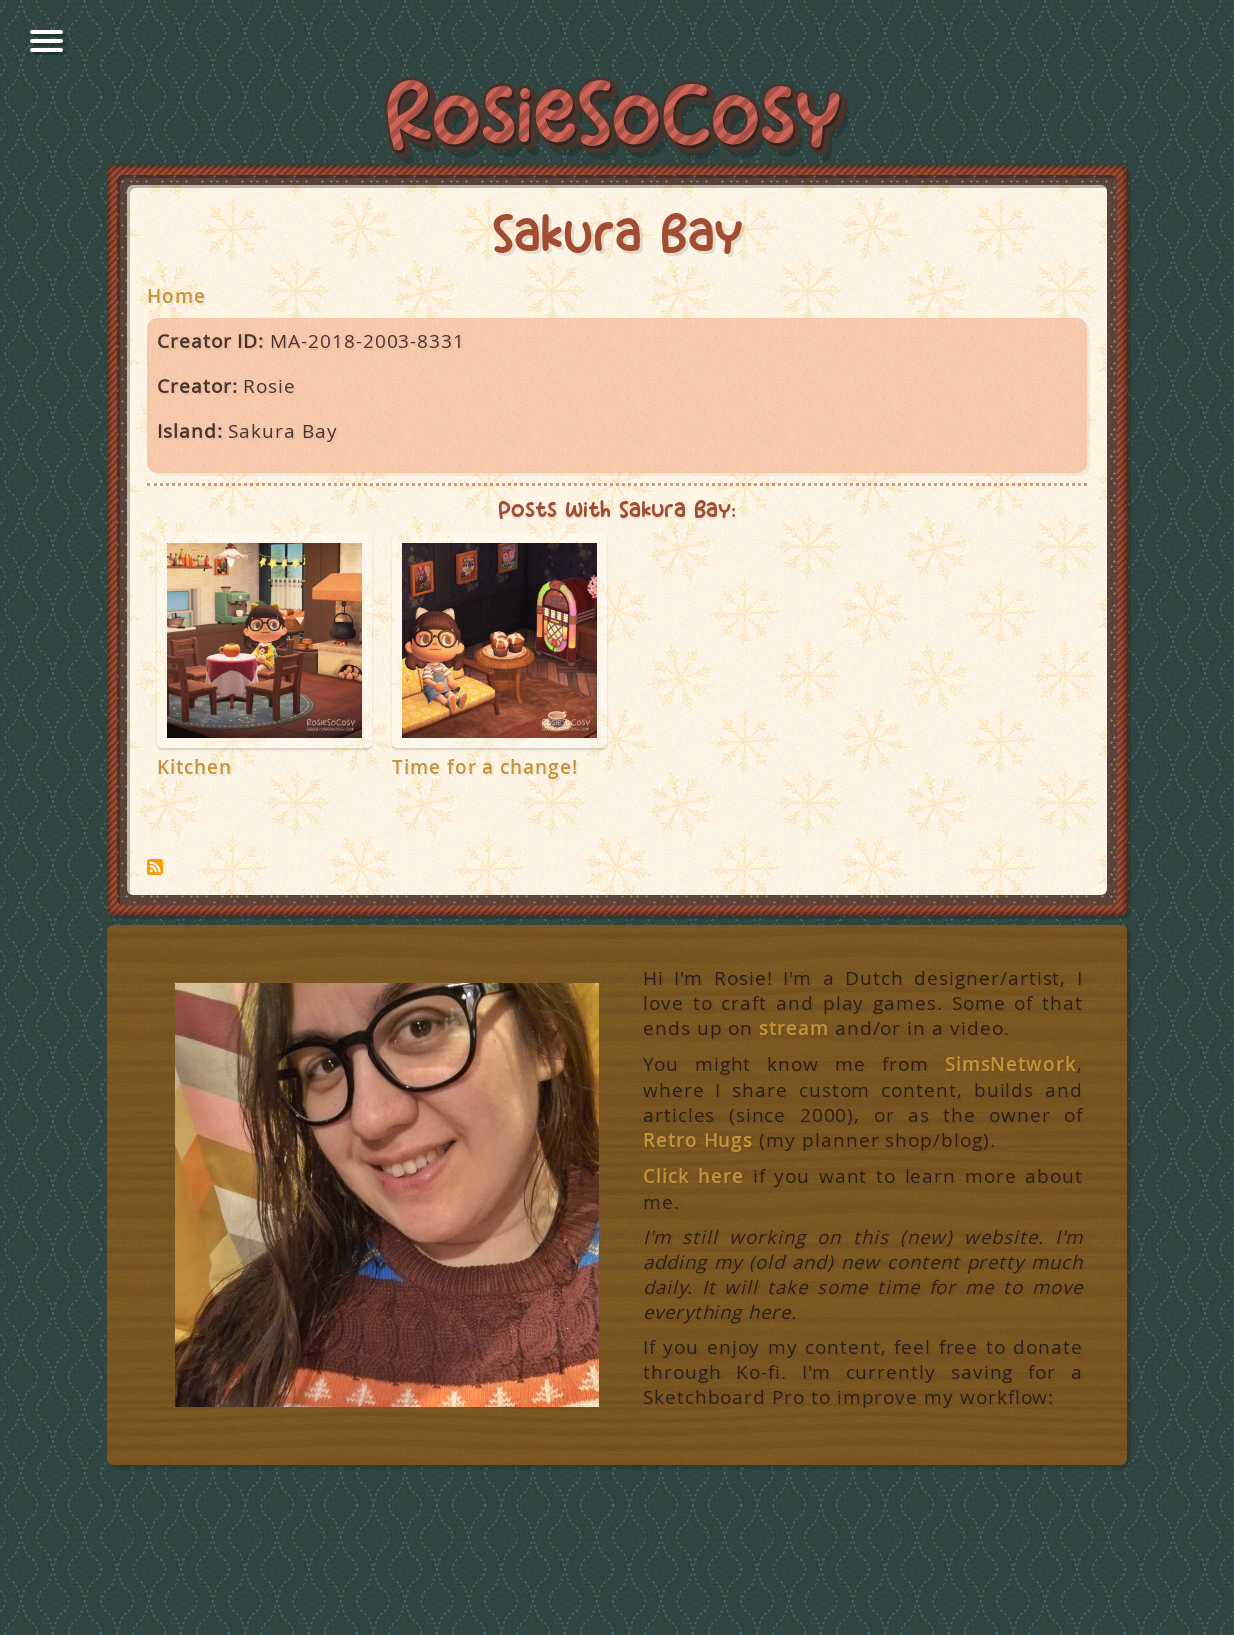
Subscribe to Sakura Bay (155, 867)
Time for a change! (485, 767)
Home (176, 296)
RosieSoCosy (617, 121)
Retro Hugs (698, 1140)
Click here (693, 1176)
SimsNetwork (1011, 1064)
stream (794, 1028)
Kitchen (194, 767)
